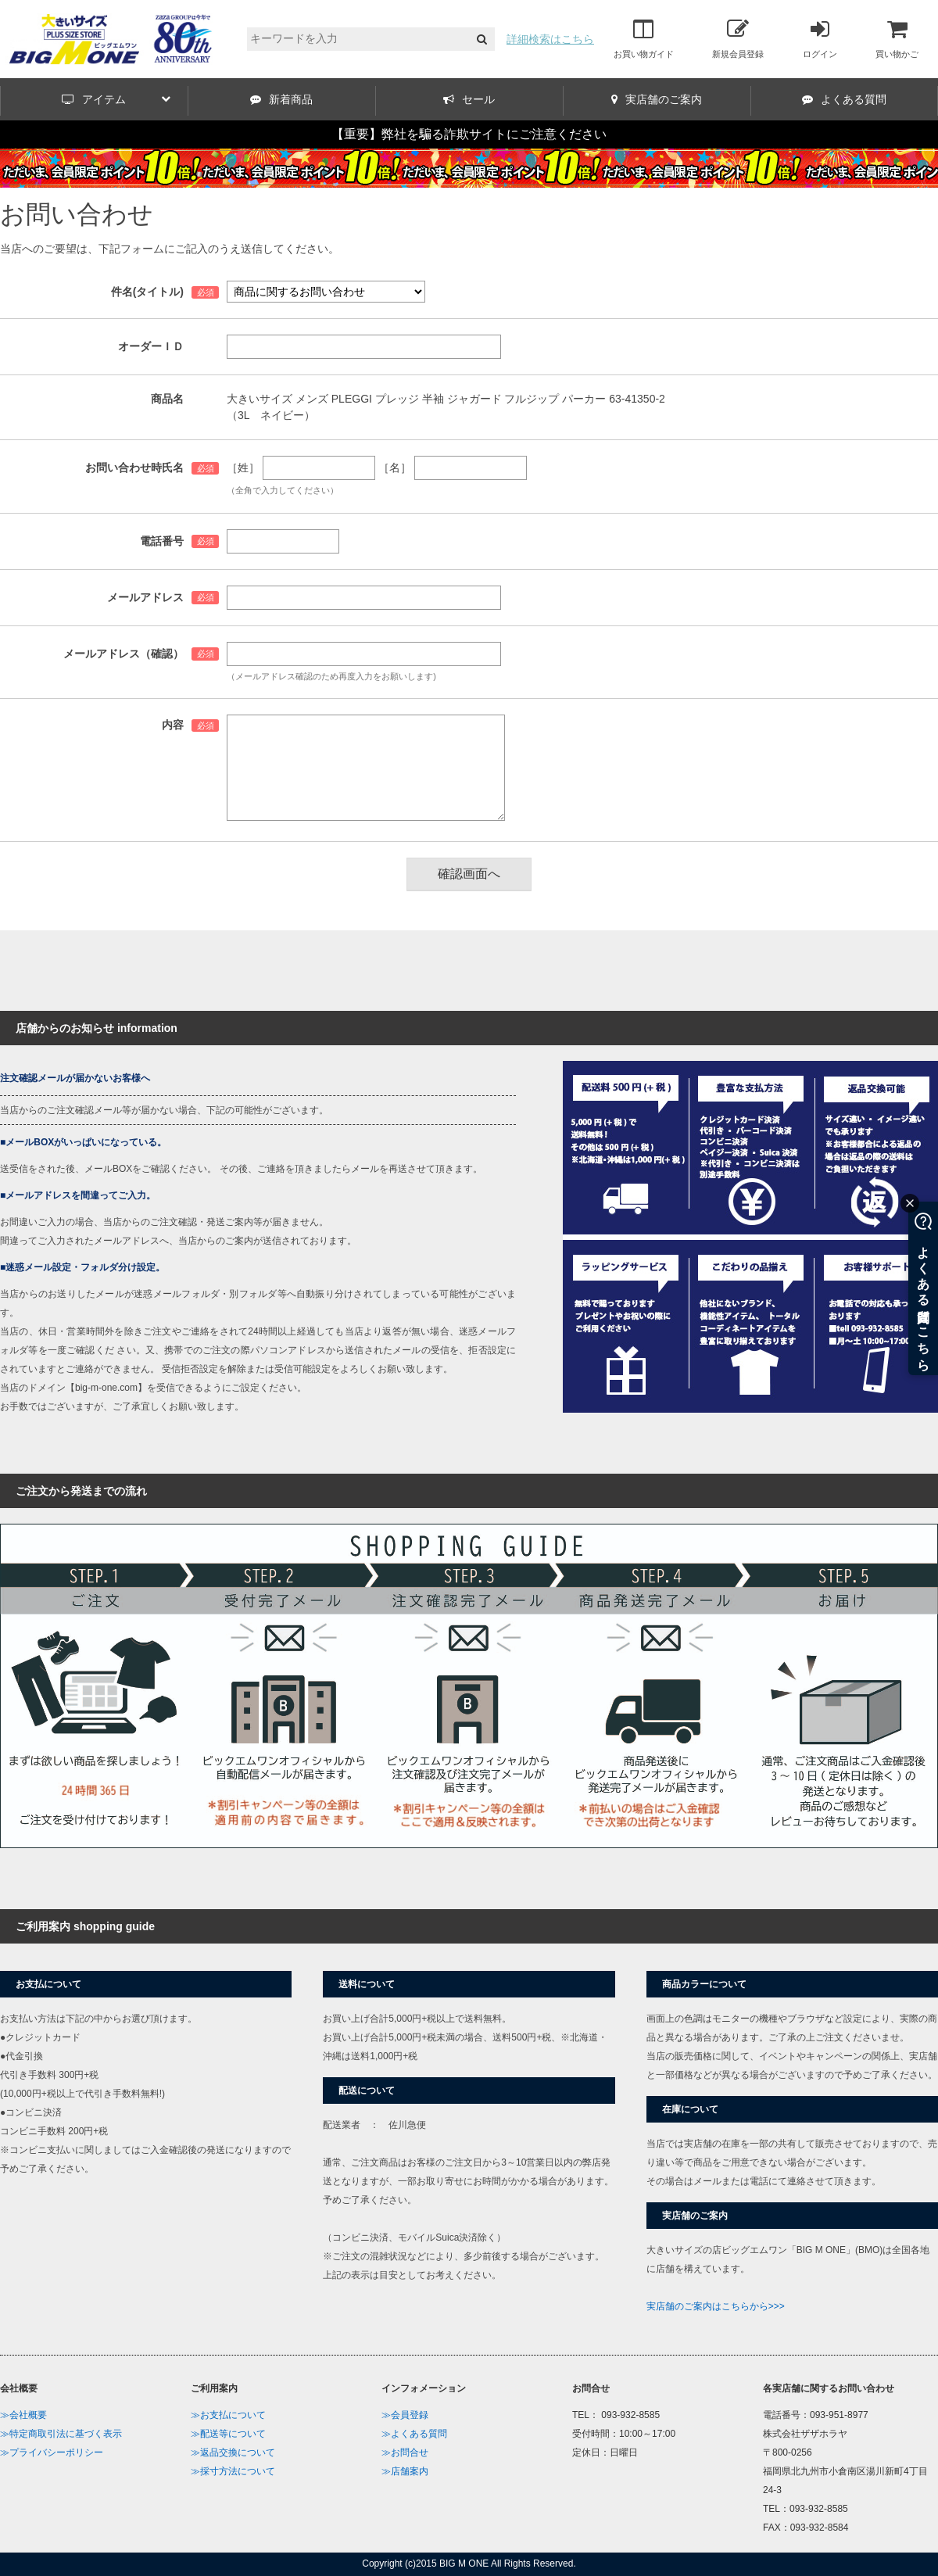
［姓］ (243, 467)
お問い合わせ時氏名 (134, 467)
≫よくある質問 (414, 2433)
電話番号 (162, 541)
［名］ (394, 467)
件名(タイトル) (147, 291)
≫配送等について (228, 2433)
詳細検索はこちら (550, 39)
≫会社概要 (23, 2414)
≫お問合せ (404, 2452)
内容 (173, 724)
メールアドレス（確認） (123, 653)
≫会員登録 (404, 2414)
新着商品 (281, 99)
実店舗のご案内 (656, 99)
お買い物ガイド (644, 38)
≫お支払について (228, 2414)
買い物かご (896, 38)
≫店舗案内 (404, 2471)
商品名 (167, 398)
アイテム (116, 99)
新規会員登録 (738, 38)
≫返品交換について (233, 2452)
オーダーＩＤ (151, 346)
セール (469, 99)
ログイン (820, 38)
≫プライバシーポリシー (51, 2452)
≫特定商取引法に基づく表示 (61, 2433)
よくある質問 (844, 99)
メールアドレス (145, 597)
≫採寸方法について (233, 2471)
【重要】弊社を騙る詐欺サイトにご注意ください (469, 134)
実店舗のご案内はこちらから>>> (715, 2306)
